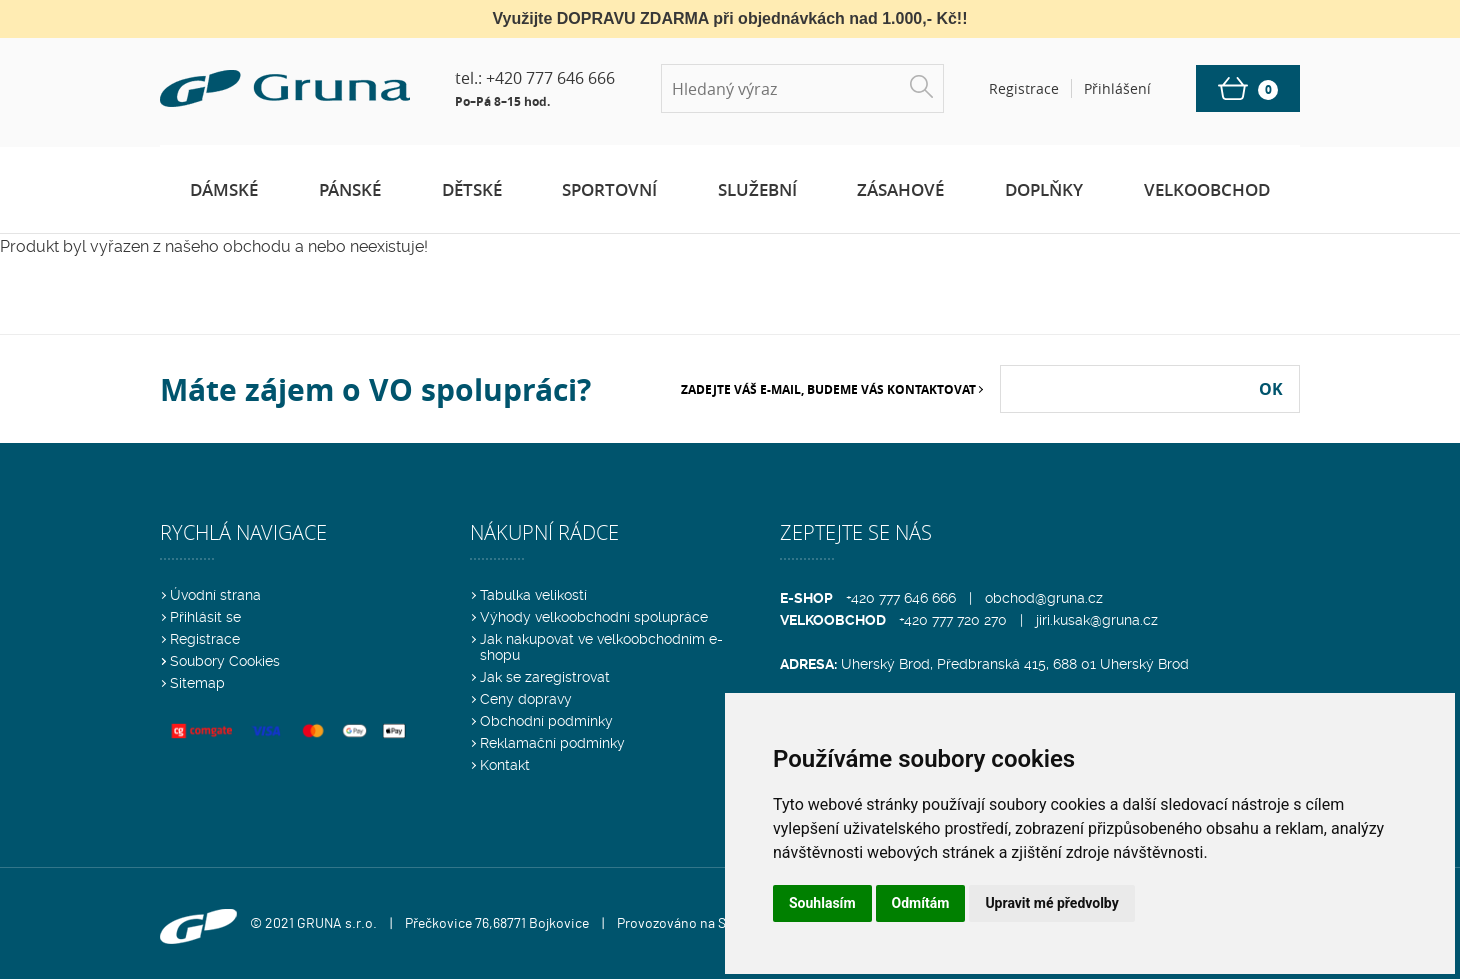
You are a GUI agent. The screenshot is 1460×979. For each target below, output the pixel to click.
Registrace (205, 639)
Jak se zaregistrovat (545, 677)
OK (1271, 389)
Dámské (224, 189)
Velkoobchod (1207, 189)
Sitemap (197, 683)
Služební (757, 189)
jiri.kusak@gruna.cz (1097, 620)
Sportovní (609, 189)
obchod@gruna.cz (1044, 598)
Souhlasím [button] (822, 903)
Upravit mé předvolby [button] (1051, 903)
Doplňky (1044, 189)
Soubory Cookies (225, 661)
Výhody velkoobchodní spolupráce (594, 617)
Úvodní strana (215, 595)
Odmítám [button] (921, 903)
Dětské (472, 189)
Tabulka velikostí (533, 595)
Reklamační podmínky (552, 743)
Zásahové (900, 189)
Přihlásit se (205, 617)
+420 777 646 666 (550, 78)
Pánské (350, 189)
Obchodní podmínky (546, 721)
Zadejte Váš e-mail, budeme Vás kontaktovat (828, 389)
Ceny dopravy (526, 699)
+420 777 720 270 (953, 620)
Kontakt (505, 765)
